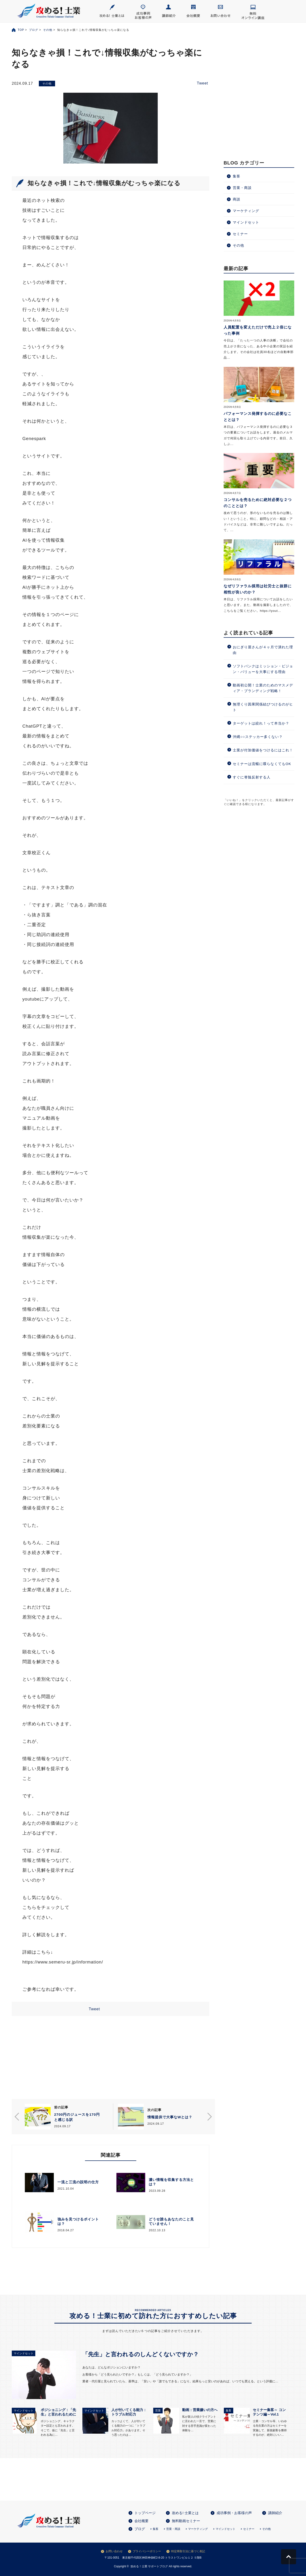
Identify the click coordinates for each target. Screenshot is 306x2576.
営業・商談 (242, 188)
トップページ (145, 2513)
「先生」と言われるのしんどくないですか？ (140, 2354)
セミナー (240, 234)
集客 (236, 176)
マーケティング (246, 211)
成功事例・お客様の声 (234, 2513)
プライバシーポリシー (147, 2551)
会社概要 (141, 2521)
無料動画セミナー (186, 2521)
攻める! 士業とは (185, 2513)
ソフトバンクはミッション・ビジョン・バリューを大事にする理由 (263, 669)
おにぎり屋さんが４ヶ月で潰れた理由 (263, 650)
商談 (236, 199)
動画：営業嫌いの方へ (199, 2410)
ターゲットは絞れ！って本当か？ (261, 723)
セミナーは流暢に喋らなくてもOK (262, 764)
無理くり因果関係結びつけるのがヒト (263, 707)
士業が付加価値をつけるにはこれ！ (263, 750)
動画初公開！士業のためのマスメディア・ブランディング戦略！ (263, 688)
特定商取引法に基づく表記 (188, 2551)
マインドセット (246, 222)
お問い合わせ (114, 2551)
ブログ (33, 30)
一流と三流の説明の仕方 (78, 2182)
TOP (21, 30)
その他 (47, 30)
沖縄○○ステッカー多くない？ (258, 737)
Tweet (202, 83)
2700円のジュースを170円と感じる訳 (77, 2117)
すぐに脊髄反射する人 (251, 777)
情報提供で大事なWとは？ (169, 2117)
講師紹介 (275, 2513)
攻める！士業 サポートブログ (149, 2566)
